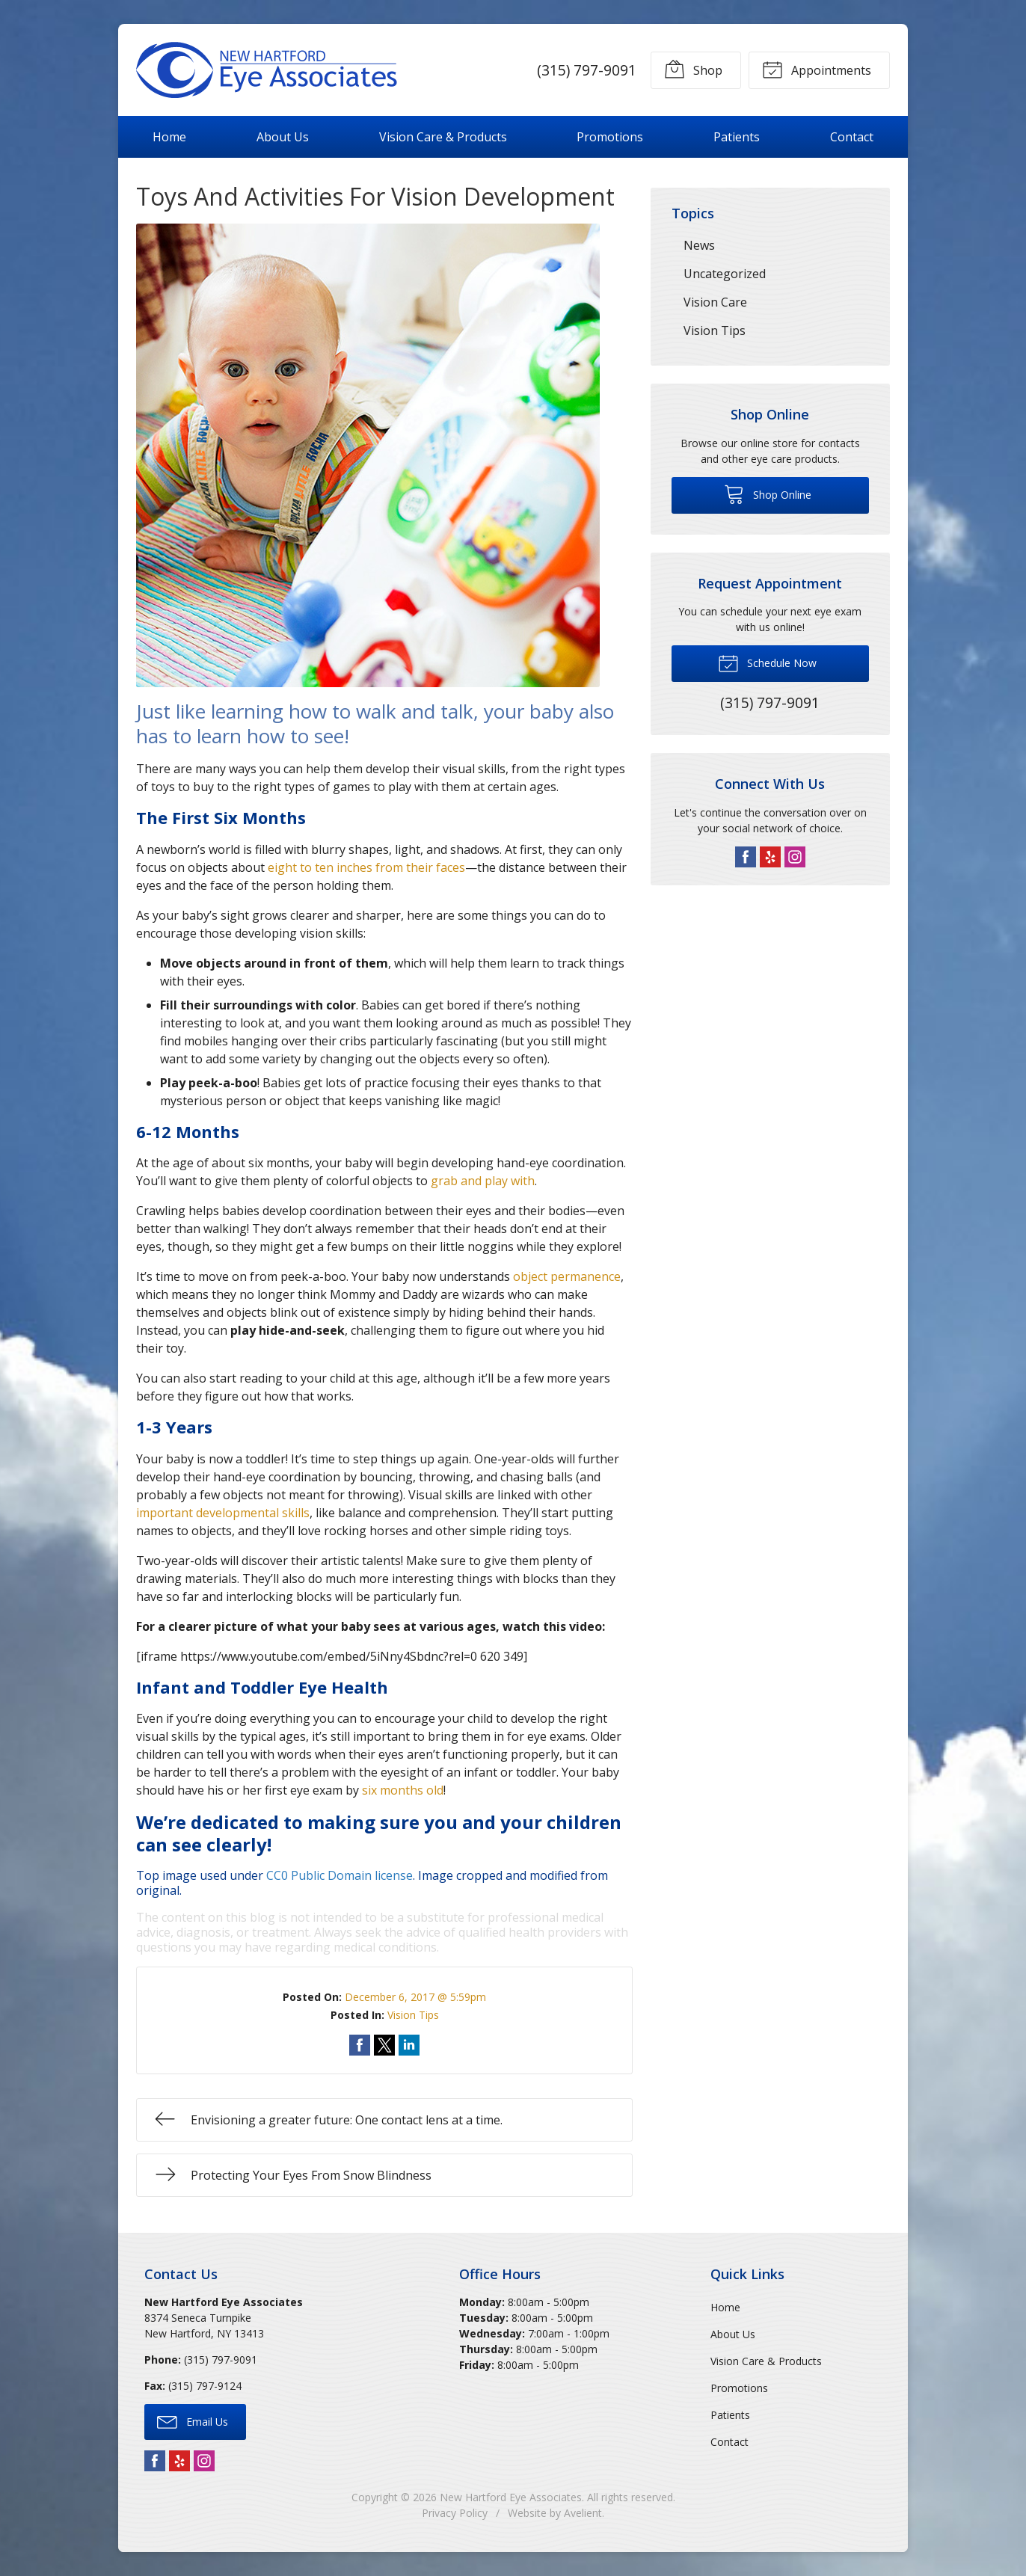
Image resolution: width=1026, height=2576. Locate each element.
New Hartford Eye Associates (511, 2497)
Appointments (816, 68)
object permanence (567, 1276)
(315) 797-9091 (586, 70)
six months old (402, 1790)
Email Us (192, 2421)
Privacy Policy (455, 2513)
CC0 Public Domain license (339, 1875)
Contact (851, 137)
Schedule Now (767, 662)
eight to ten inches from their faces (366, 867)
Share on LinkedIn (409, 2045)
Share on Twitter (384, 2045)
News (699, 245)
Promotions (610, 137)
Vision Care (715, 302)
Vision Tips (413, 2015)
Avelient (583, 2513)
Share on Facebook (359, 2045)
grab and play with (483, 1180)
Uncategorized (725, 273)
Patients (736, 137)
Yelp (770, 856)
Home (169, 137)
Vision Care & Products (443, 137)
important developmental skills (223, 1512)
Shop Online (767, 493)
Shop (693, 68)
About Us (282, 137)
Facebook (745, 856)
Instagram (794, 856)
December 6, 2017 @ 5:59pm (415, 1997)
